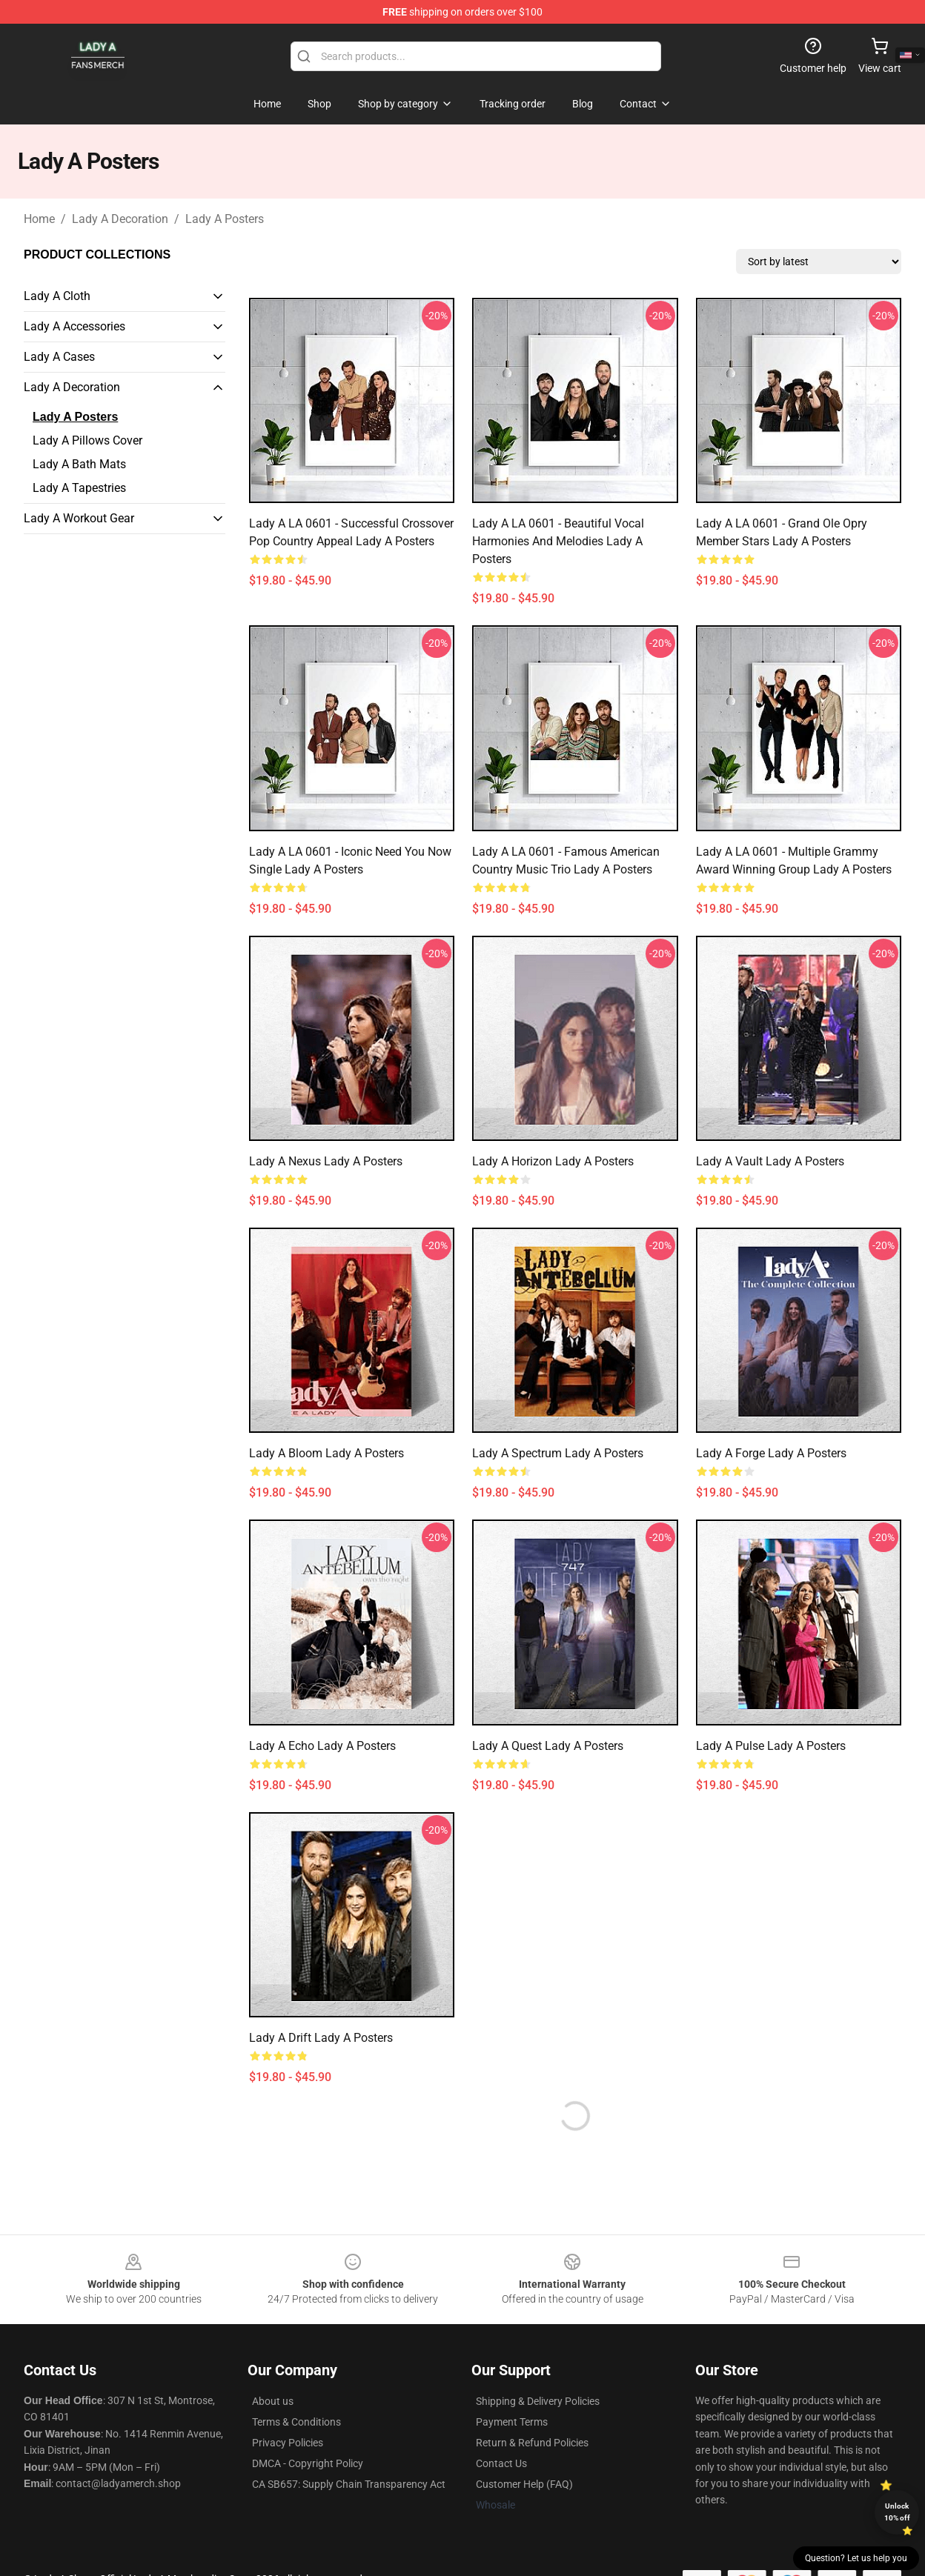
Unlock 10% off (897, 2512)
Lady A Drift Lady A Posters (321, 2038)
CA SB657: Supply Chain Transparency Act (348, 2484)
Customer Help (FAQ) (524, 2484)
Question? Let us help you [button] (856, 2558)
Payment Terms (512, 2422)
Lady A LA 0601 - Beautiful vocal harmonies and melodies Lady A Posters (558, 541)
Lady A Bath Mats (79, 464)
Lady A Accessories (74, 326)
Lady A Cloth (57, 296)
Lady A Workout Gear (79, 518)
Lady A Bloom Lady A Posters (326, 1453)
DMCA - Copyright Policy (307, 2463)
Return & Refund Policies (532, 2443)
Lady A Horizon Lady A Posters (553, 1161)
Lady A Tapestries (79, 488)
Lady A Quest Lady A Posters (547, 1746)
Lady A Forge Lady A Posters (771, 1453)
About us (273, 2401)
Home (39, 219)
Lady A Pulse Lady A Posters (771, 1746)
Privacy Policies (287, 2443)
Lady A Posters (224, 219)
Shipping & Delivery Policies (538, 2401)
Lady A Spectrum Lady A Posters (557, 1453)
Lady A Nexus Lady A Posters (325, 1161)
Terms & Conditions (296, 2422)
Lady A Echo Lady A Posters (322, 1746)
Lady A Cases (59, 357)
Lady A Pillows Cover (87, 440)
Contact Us (501, 2463)
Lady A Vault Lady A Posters (770, 1161)
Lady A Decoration (120, 219)
